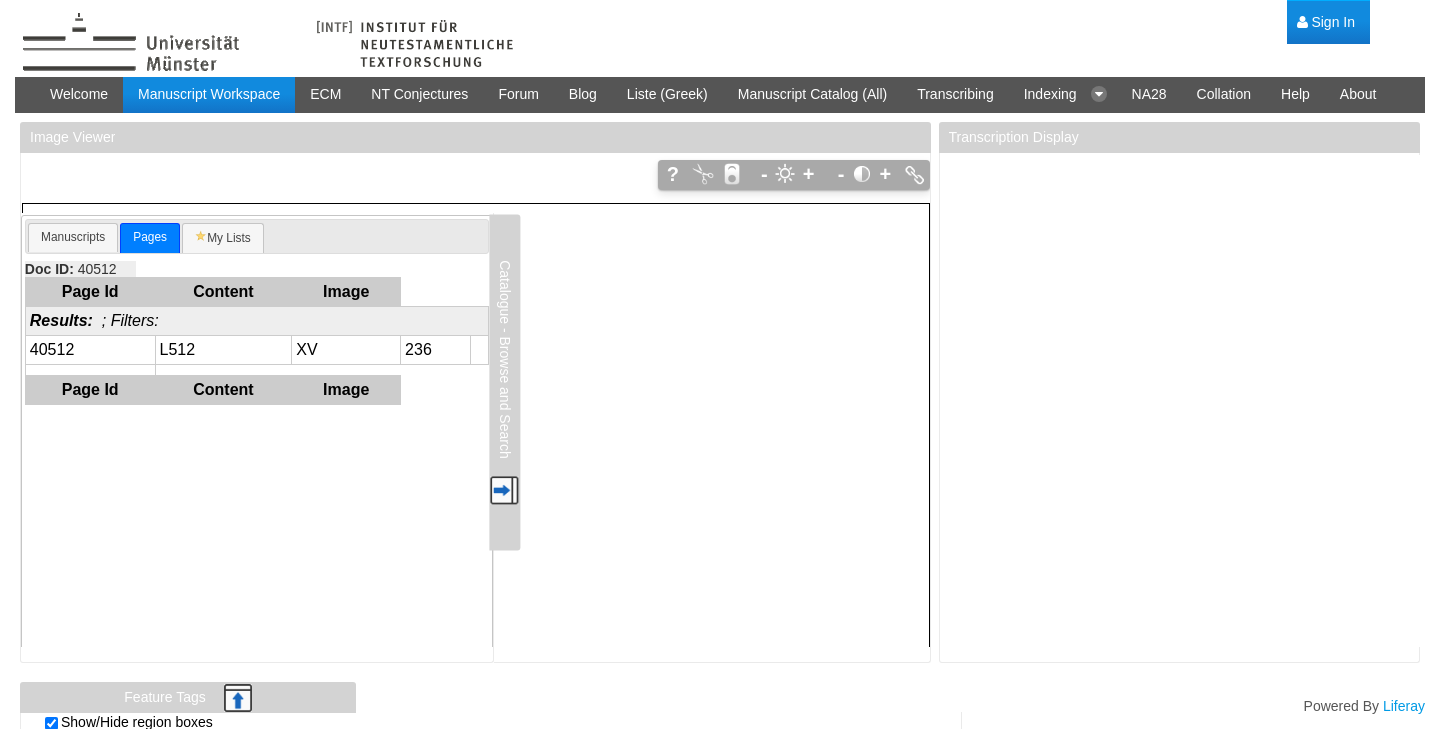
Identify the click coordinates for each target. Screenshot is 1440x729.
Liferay (1404, 706)
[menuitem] (1326, 22)
